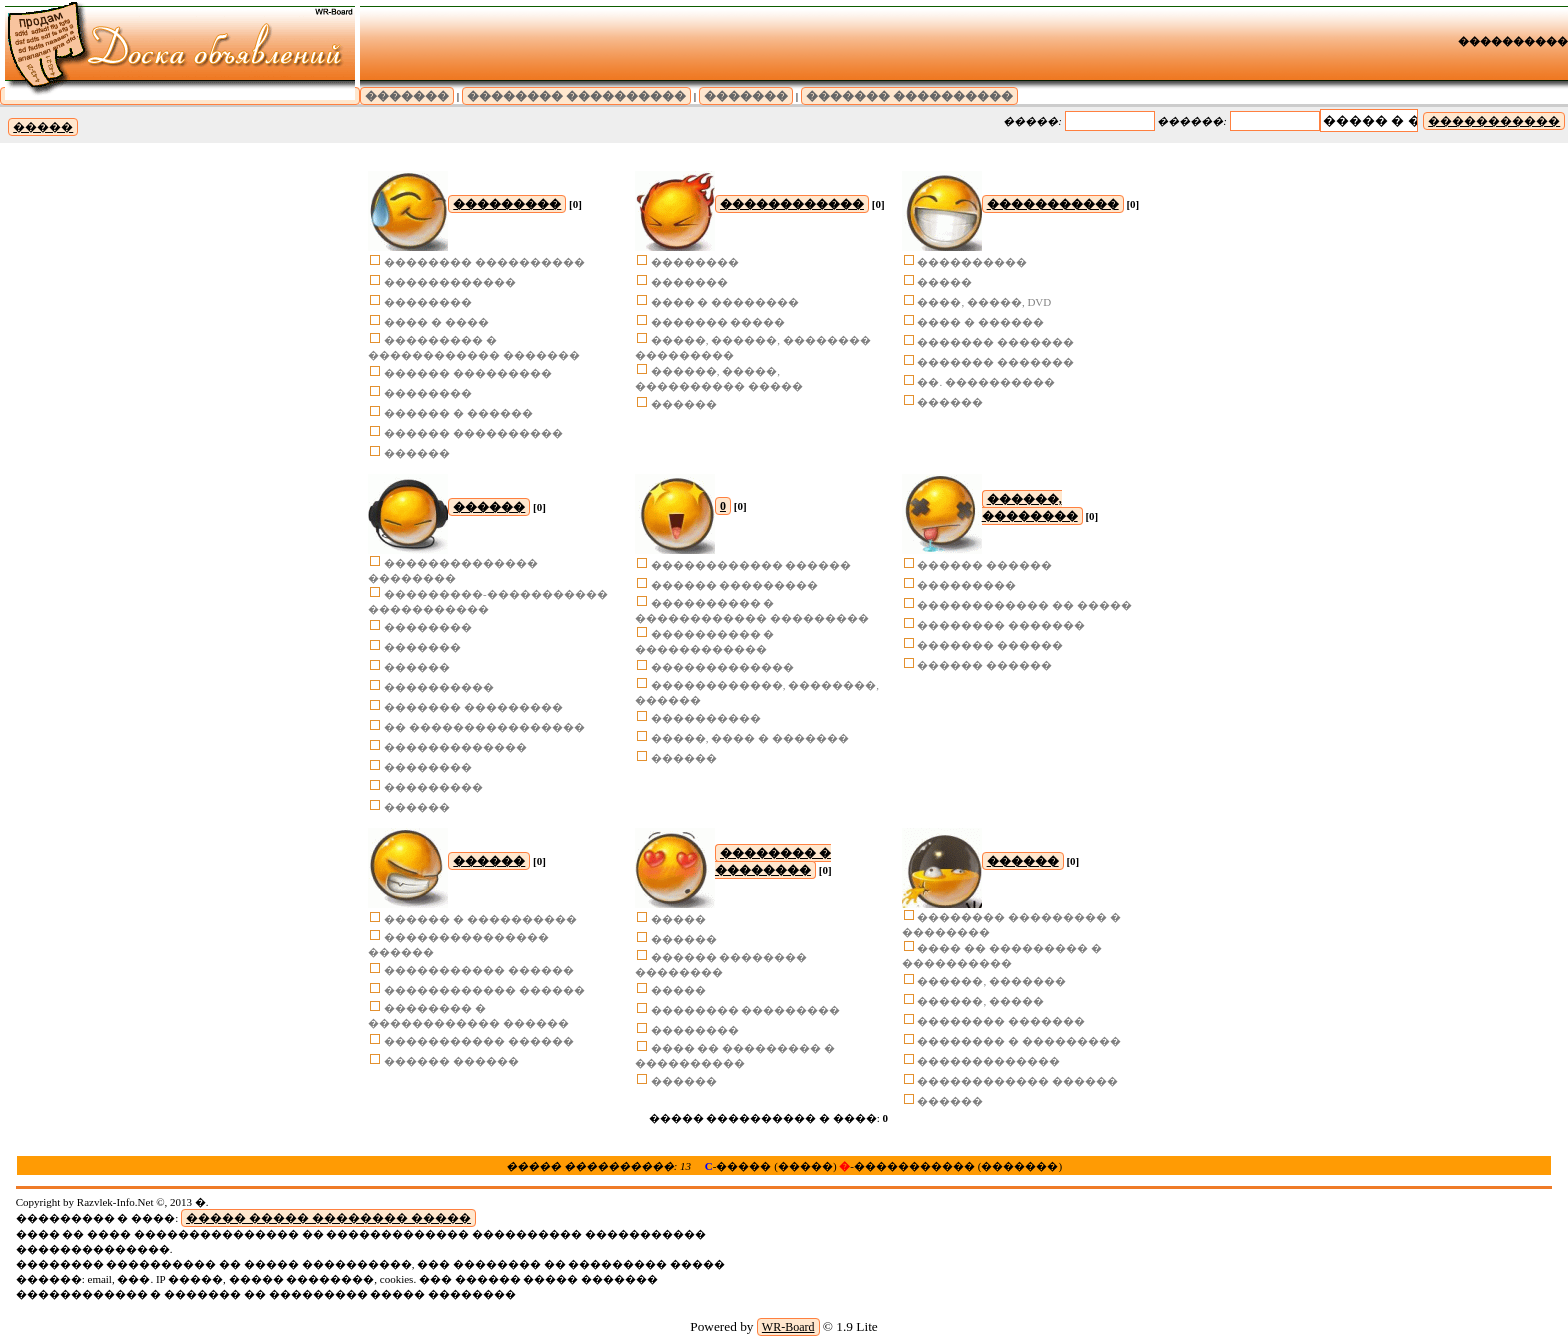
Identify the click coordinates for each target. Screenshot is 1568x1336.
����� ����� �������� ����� (328, 1218)
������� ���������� (909, 96)
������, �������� (1030, 507)
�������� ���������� (576, 96)
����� (43, 127)
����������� (1494, 121)
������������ (792, 204)
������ (489, 507)
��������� (507, 204)
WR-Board (788, 1327)
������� (407, 96)
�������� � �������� (773, 861)
